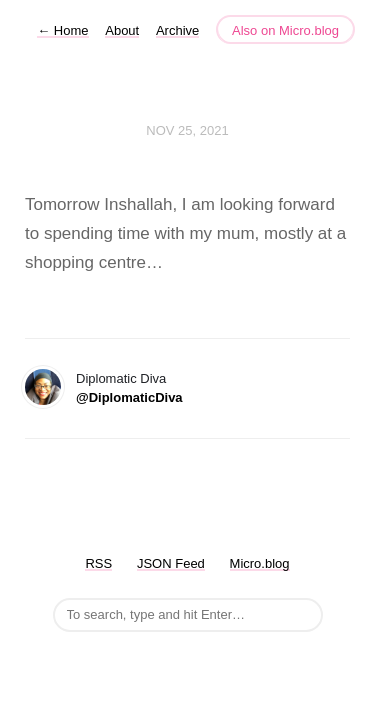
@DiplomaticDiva (129, 397)
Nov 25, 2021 (187, 130)
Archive (177, 30)
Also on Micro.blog (285, 30)
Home (62, 30)
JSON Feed (171, 563)
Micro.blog (260, 563)
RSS (98, 563)
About (122, 30)
